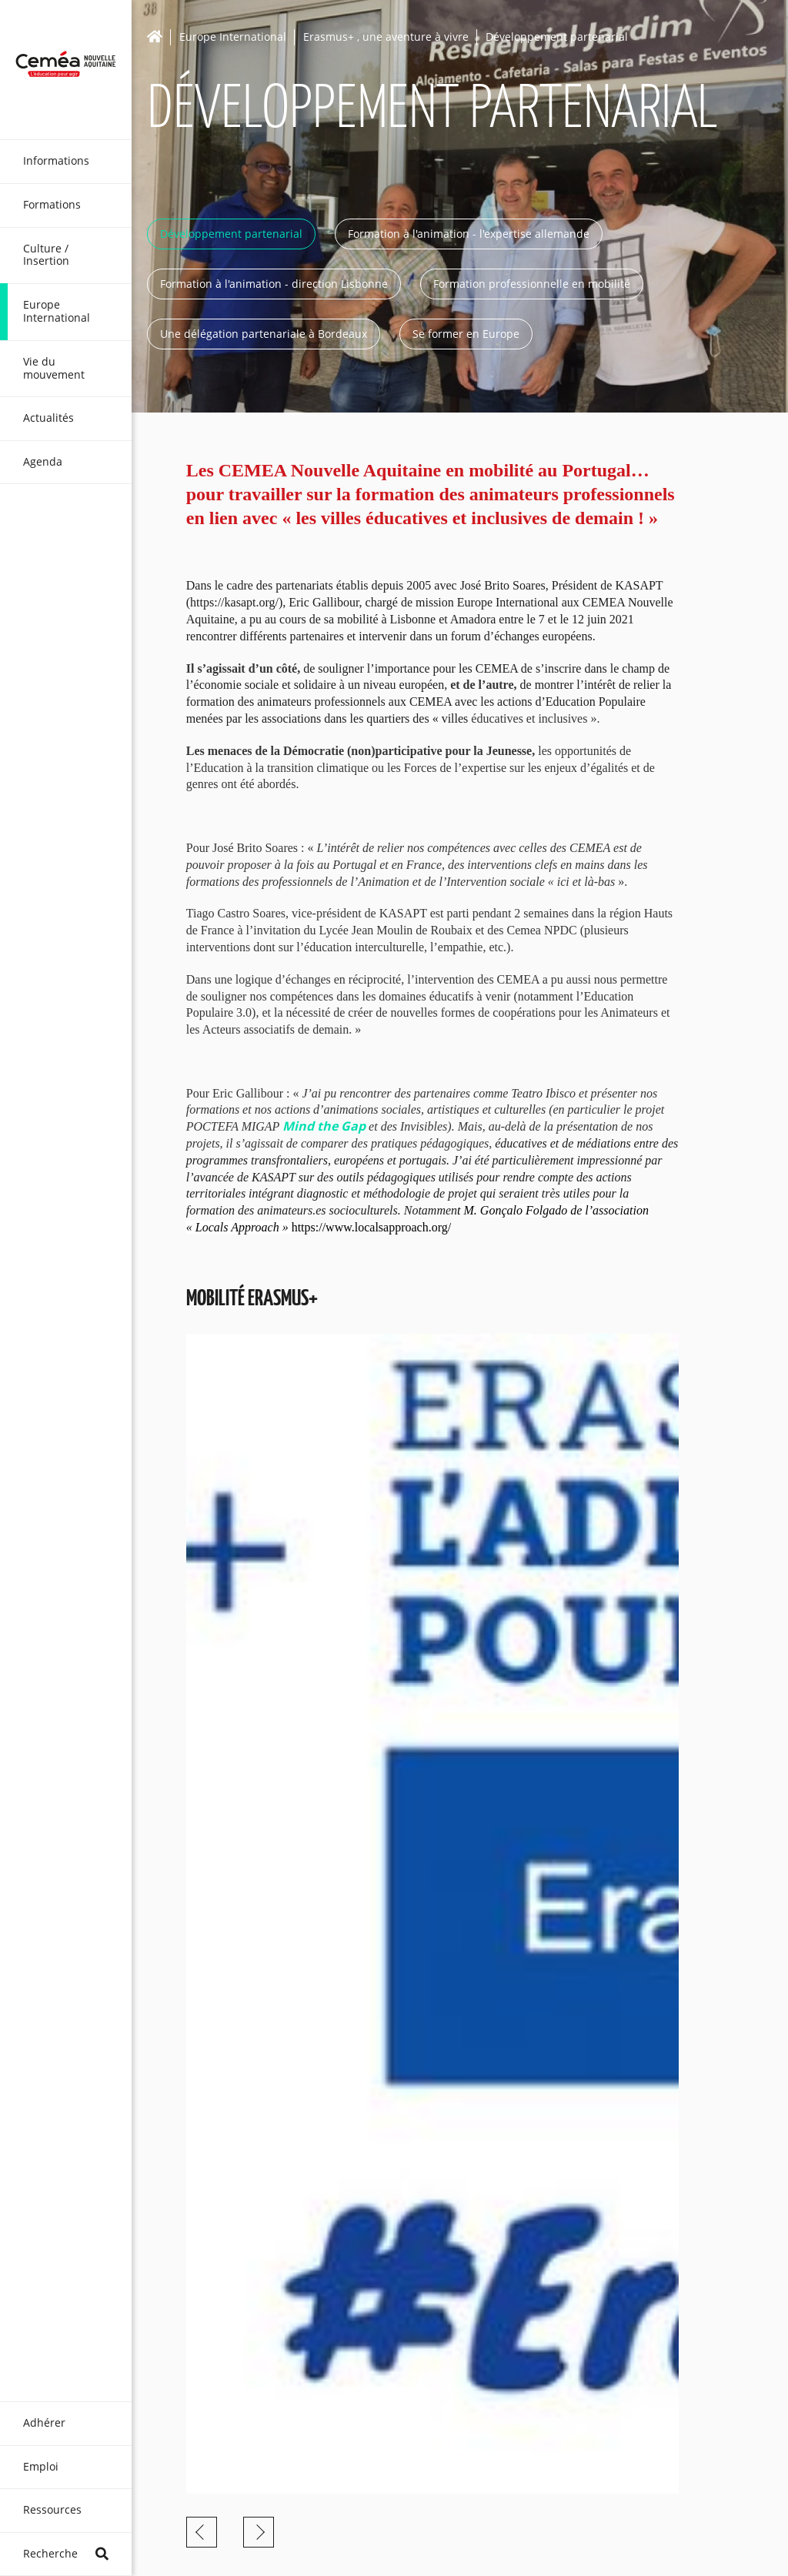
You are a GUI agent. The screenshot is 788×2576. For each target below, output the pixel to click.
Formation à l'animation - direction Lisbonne (274, 283)
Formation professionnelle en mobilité (531, 283)
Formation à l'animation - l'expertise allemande (468, 233)
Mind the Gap (324, 1126)
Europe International (232, 37)
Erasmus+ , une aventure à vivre (386, 37)
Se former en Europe (465, 333)
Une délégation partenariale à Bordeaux (263, 333)
